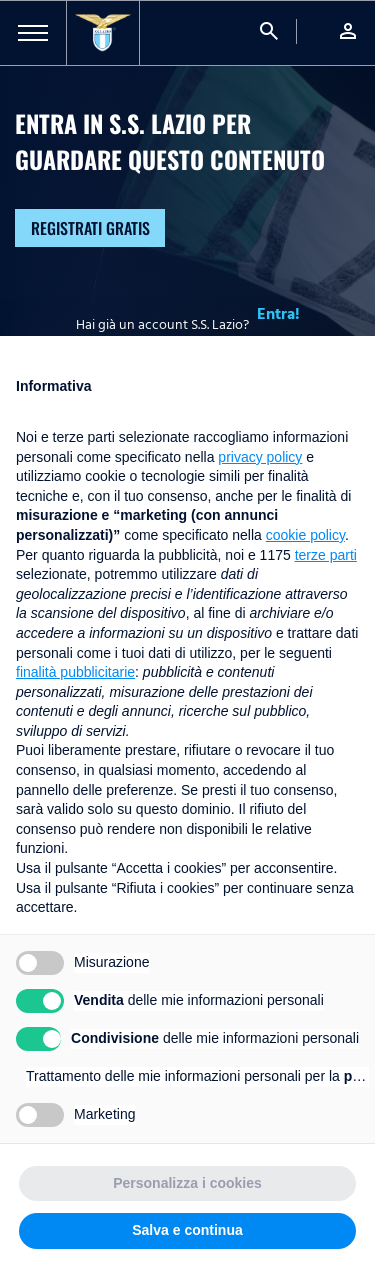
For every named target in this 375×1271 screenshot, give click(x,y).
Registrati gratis (90, 228)
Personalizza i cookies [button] (187, 1183)
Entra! (278, 314)
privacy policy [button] (260, 457)
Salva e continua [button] (187, 1230)
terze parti (326, 555)
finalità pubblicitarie (75, 672)
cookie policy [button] (305, 535)
